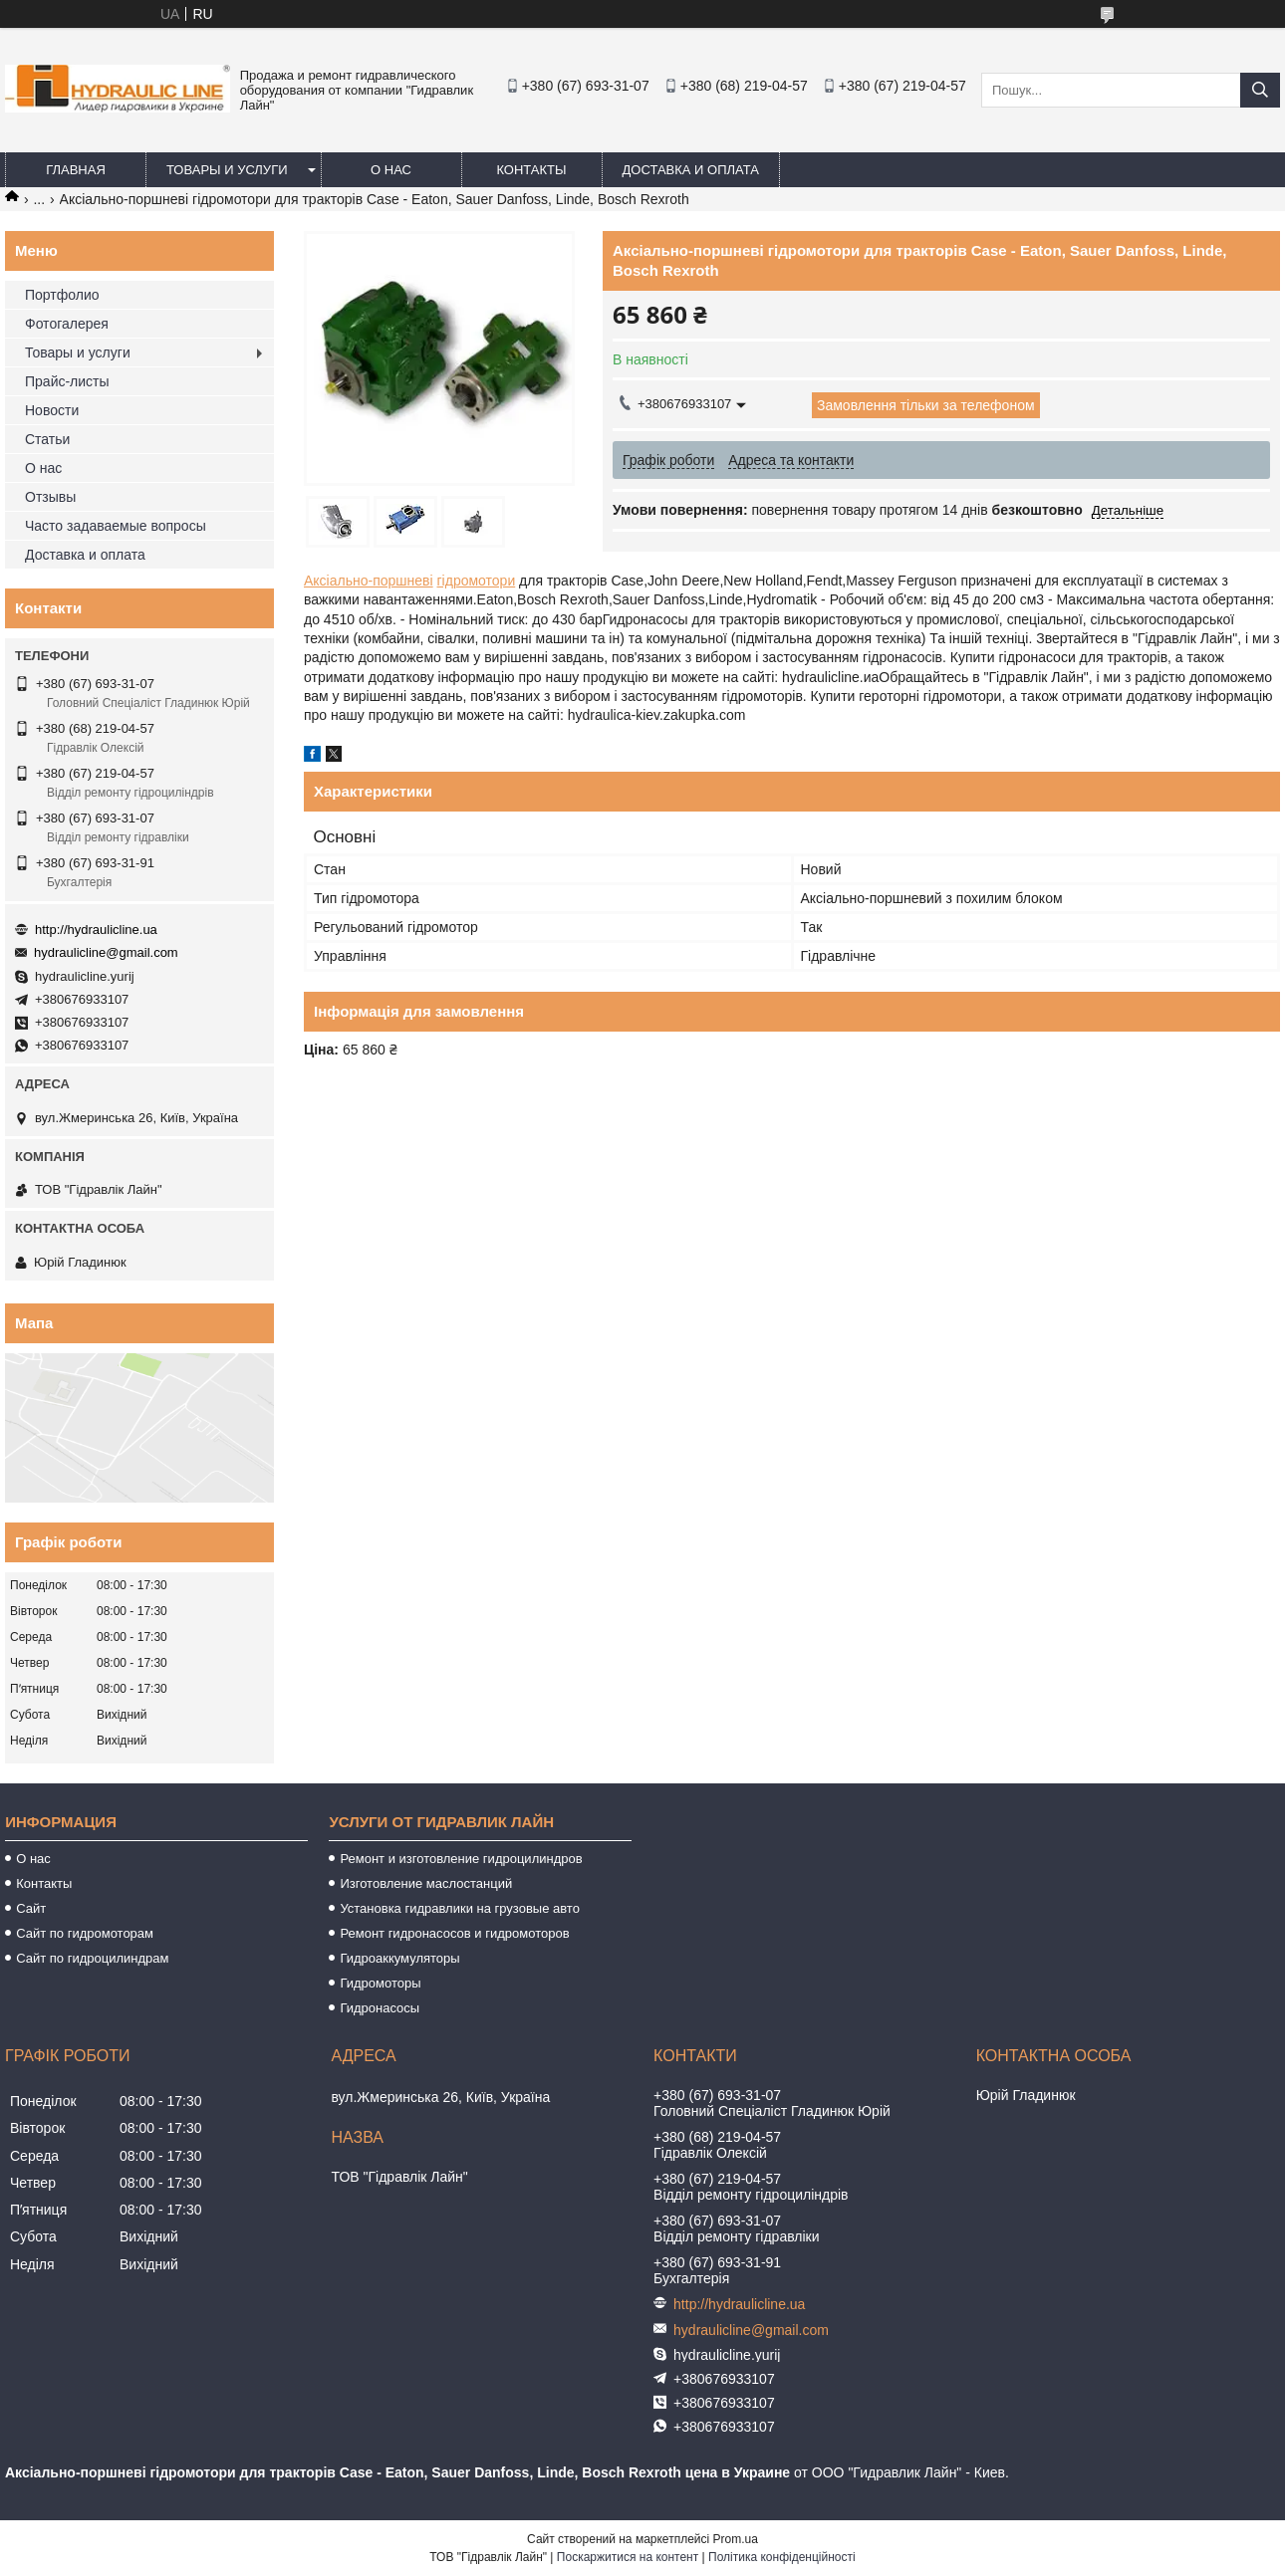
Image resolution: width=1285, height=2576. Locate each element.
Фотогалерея (67, 324)
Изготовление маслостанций (426, 1883)
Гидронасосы (379, 2007)
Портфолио (62, 295)
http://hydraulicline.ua (96, 929)
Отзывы (50, 497)
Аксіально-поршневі (368, 580)
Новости (52, 410)
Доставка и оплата (691, 169)
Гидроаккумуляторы (399, 1958)
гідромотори (476, 580)
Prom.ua (735, 2539)
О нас (391, 169)
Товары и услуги (227, 169)
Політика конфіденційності (782, 2557)
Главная (76, 169)
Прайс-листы (67, 381)
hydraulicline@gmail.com (106, 952)
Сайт (31, 1908)
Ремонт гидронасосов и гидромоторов (454, 1933)
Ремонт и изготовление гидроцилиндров (461, 1858)
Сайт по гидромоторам (84, 1933)
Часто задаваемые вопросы (115, 526)
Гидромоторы (380, 1983)
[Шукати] (1260, 90)
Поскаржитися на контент (627, 2557)
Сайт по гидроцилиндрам (92, 1958)
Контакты (531, 169)
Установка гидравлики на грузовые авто (460, 1908)
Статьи (47, 439)
